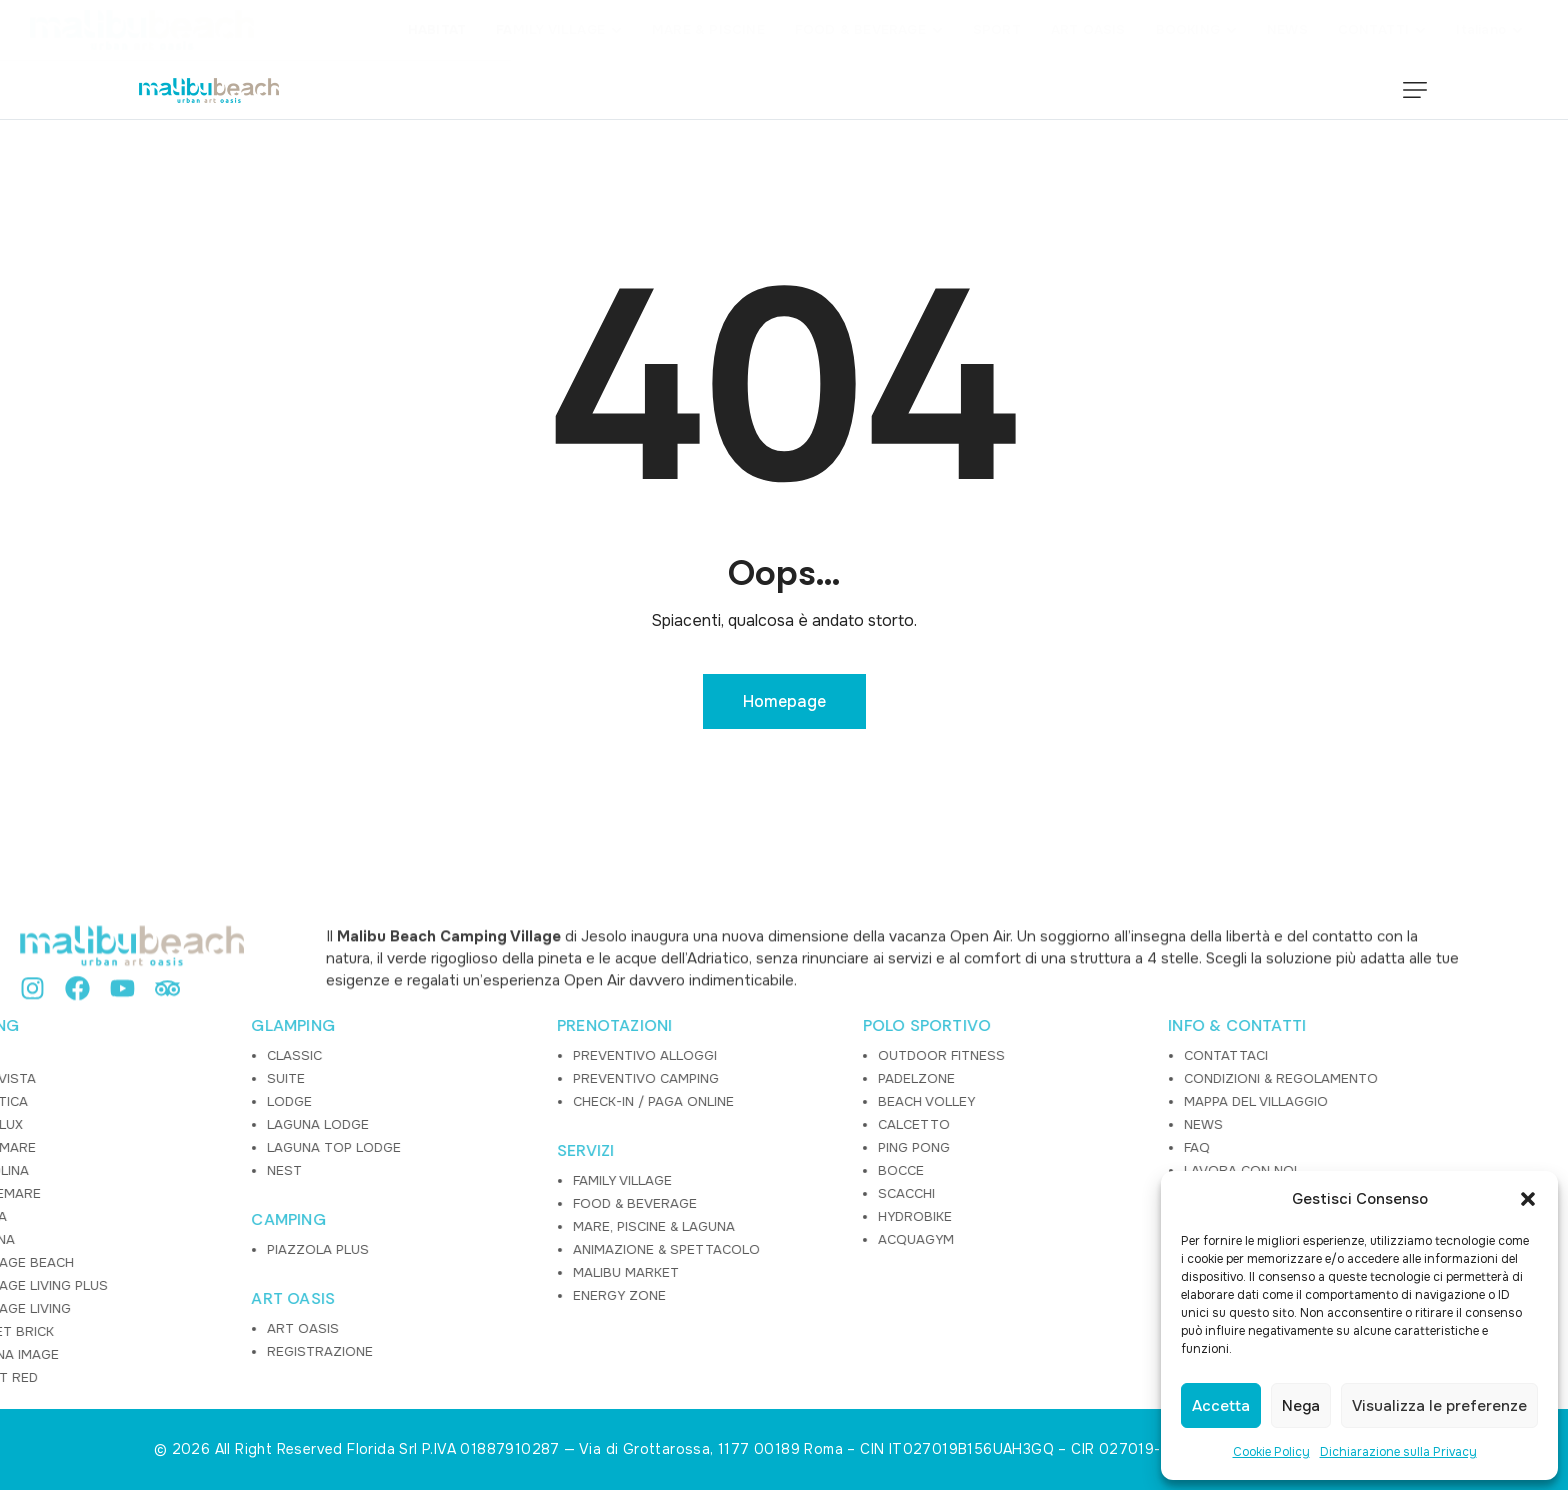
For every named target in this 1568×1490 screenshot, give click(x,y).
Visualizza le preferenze (1439, 1406)
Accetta (1221, 1406)
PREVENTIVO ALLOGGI (465, 1055)
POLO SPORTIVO (747, 1026)
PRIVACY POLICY (1056, 1193)
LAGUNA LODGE (138, 1124)
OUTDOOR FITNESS (761, 1055)
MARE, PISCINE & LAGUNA (474, 1226)
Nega (1301, 1406)
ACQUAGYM (736, 1239)
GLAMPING (114, 1026)
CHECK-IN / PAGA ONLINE (473, 1101)
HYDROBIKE (735, 1216)
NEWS (1023, 1124)
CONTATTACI (1046, 1055)
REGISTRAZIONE (140, 1351)
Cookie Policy (1271, 1452)
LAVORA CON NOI (1060, 1170)
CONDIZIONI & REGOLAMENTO (1101, 1078)
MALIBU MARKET (446, 1272)
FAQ (1017, 1147)
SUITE (106, 1078)
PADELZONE (736, 1078)
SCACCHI (726, 1193)
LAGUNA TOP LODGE (154, 1147)
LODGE (109, 1101)
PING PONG (734, 1147)
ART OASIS (114, 1299)
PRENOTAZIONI (434, 1026)
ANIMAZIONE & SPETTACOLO (486, 1249)
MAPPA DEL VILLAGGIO (1076, 1101)
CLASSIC (114, 1055)
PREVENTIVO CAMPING (466, 1078)
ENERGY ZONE (439, 1295)
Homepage (784, 701)
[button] (1528, 1199)
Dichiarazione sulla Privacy (1398, 1452)
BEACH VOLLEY (746, 1101)
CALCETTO (734, 1124)
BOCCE (721, 1170)
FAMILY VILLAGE (442, 1180)
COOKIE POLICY (1054, 1216)
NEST (104, 1170)
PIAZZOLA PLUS (138, 1249)
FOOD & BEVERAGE (455, 1203)
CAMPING (109, 1220)
